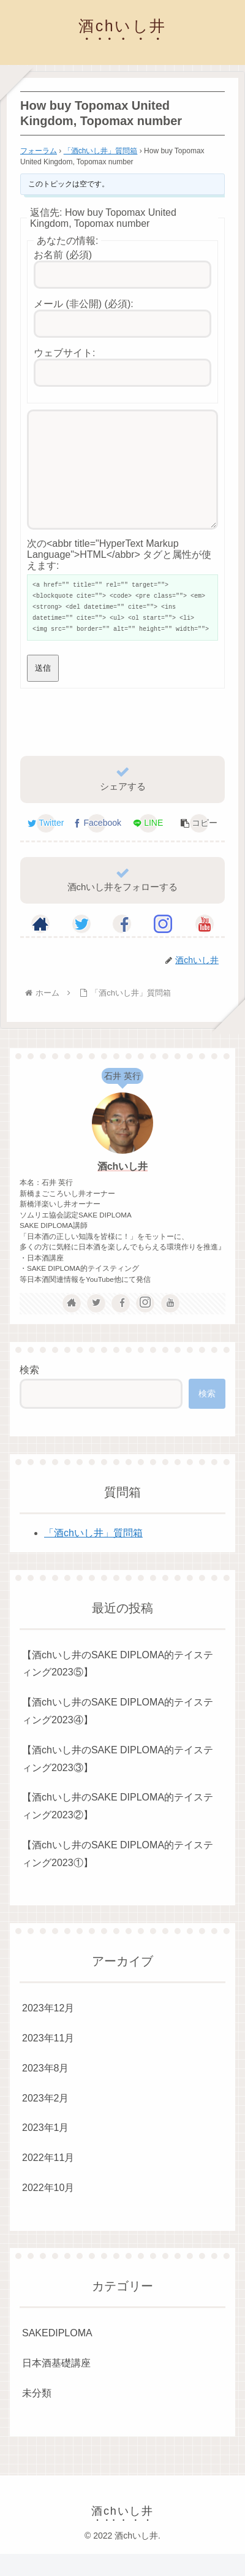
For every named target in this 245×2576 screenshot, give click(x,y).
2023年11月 (48, 2060)
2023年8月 (45, 2090)
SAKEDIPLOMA (57, 2355)
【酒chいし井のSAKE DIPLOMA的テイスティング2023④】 (117, 1733)
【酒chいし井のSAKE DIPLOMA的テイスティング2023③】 (117, 1781)
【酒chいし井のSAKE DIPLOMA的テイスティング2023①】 (117, 1876)
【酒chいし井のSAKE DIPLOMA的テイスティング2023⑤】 (117, 1686)
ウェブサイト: (64, 353)
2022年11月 (48, 2179)
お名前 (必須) (63, 255)
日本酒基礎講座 (56, 2385)
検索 (29, 1392)
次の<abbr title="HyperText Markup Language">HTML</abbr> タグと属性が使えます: (119, 576)
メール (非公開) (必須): (84, 304)
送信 (43, 690)
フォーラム (38, 151)
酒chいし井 (122, 1188)
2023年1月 (45, 2149)
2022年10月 (48, 2209)
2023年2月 (45, 2120)
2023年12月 (48, 2030)
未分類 (36, 2415)
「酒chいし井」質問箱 (101, 151)
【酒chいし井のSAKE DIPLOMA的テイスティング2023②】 (117, 1828)
